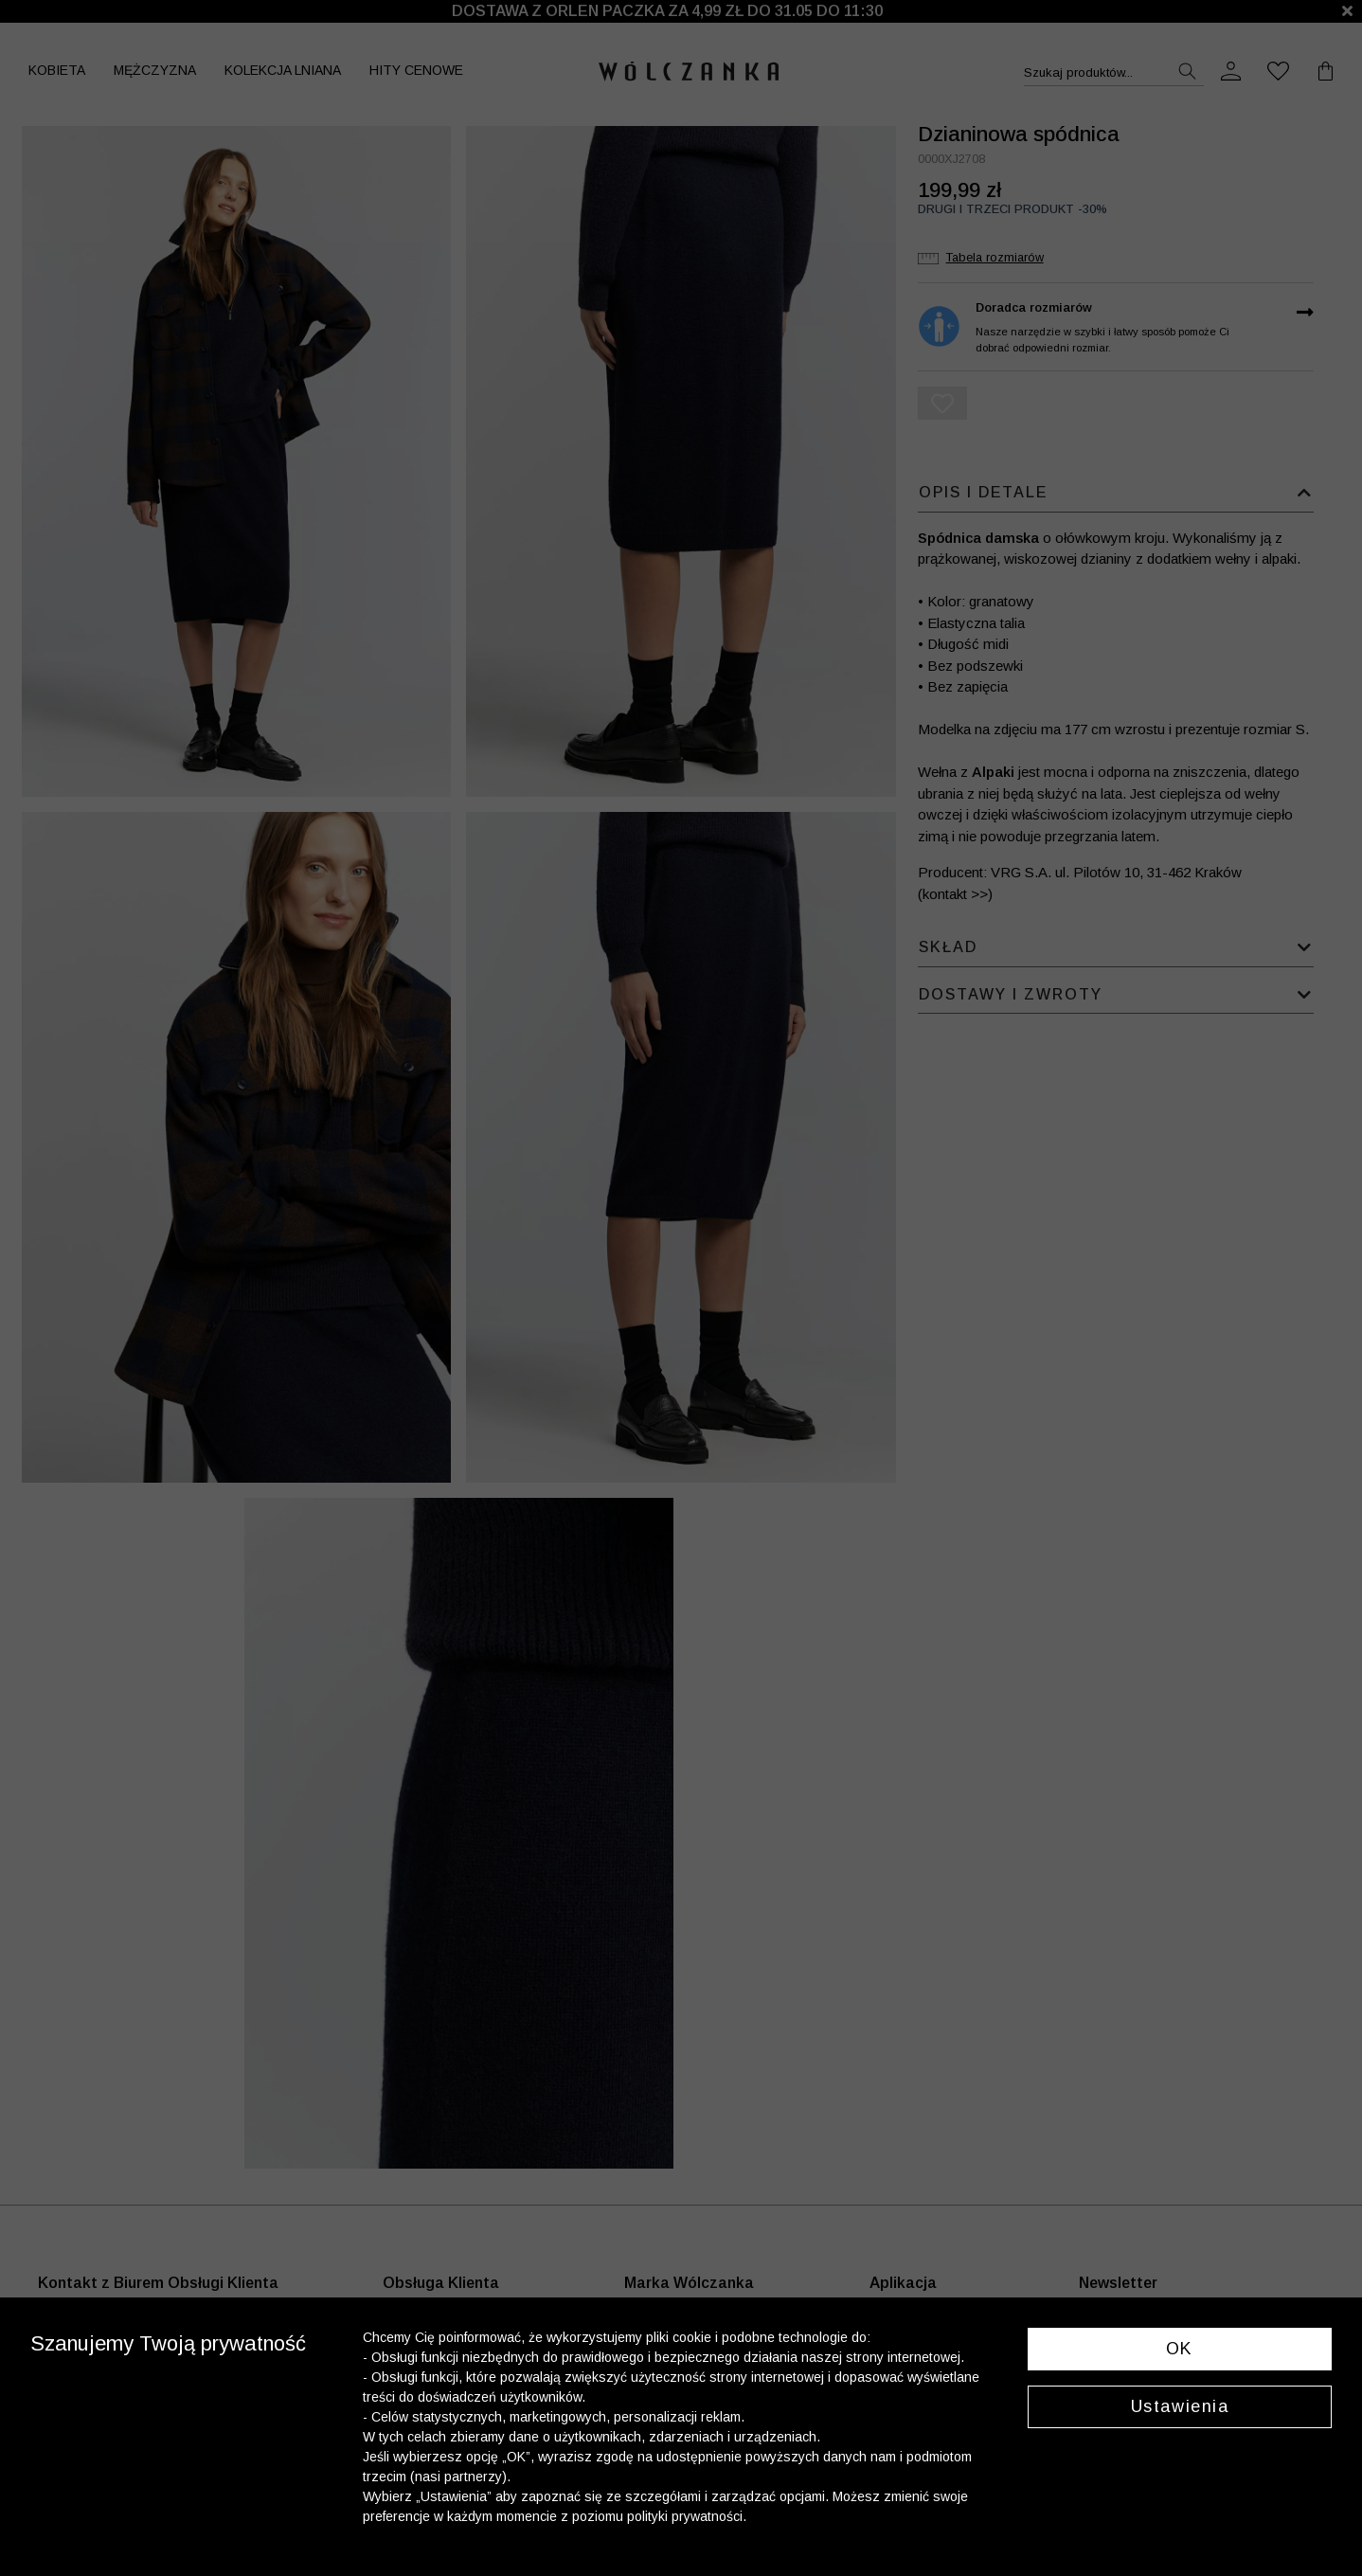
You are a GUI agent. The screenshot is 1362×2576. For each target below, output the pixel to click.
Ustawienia (1180, 2406)
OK (1179, 2348)
